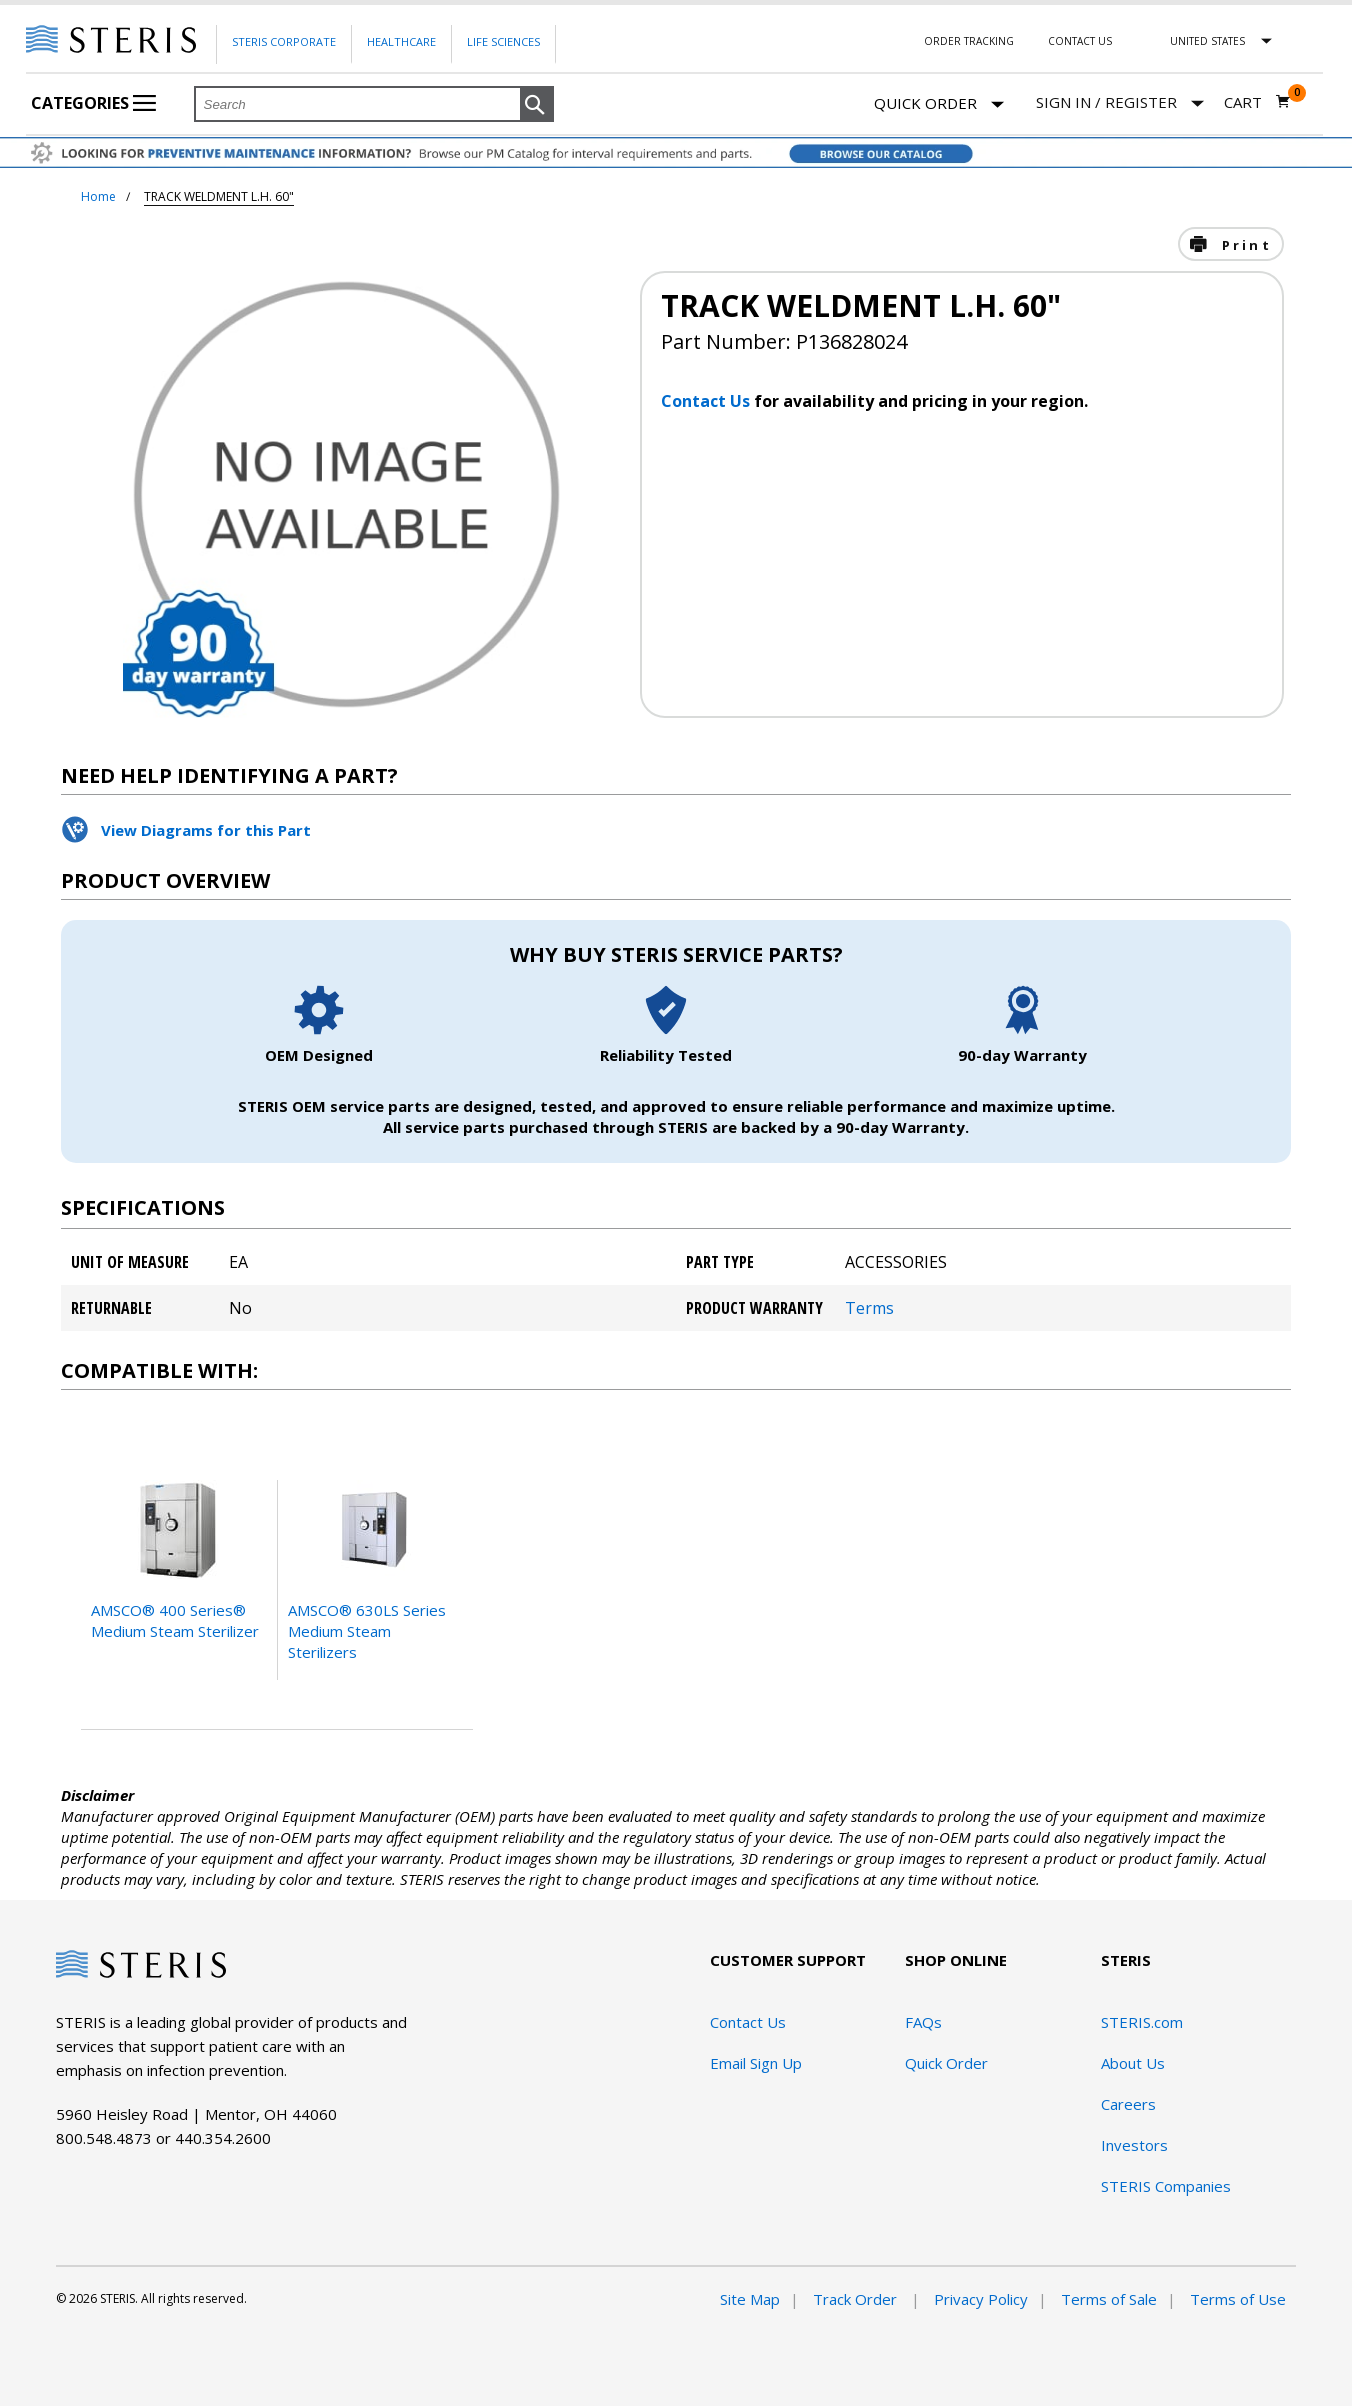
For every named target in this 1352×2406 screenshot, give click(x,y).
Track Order (857, 2299)
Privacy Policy (981, 2299)
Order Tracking (969, 41)
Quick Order (939, 104)
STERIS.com (1142, 2022)
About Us (1133, 2063)
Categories (93, 103)
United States (1207, 41)
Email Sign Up (756, 2063)
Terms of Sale (1109, 2299)
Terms (869, 1308)
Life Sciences (503, 41)
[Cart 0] (1257, 102)
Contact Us (1080, 41)
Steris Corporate (284, 41)
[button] (537, 105)
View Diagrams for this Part (206, 830)
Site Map (750, 2299)
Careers (1128, 2104)
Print (1244, 245)
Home (98, 196)
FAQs (923, 2022)
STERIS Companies (1166, 2186)
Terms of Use (1238, 2299)
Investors (1134, 2145)
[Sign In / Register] (1120, 102)
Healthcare (401, 41)
